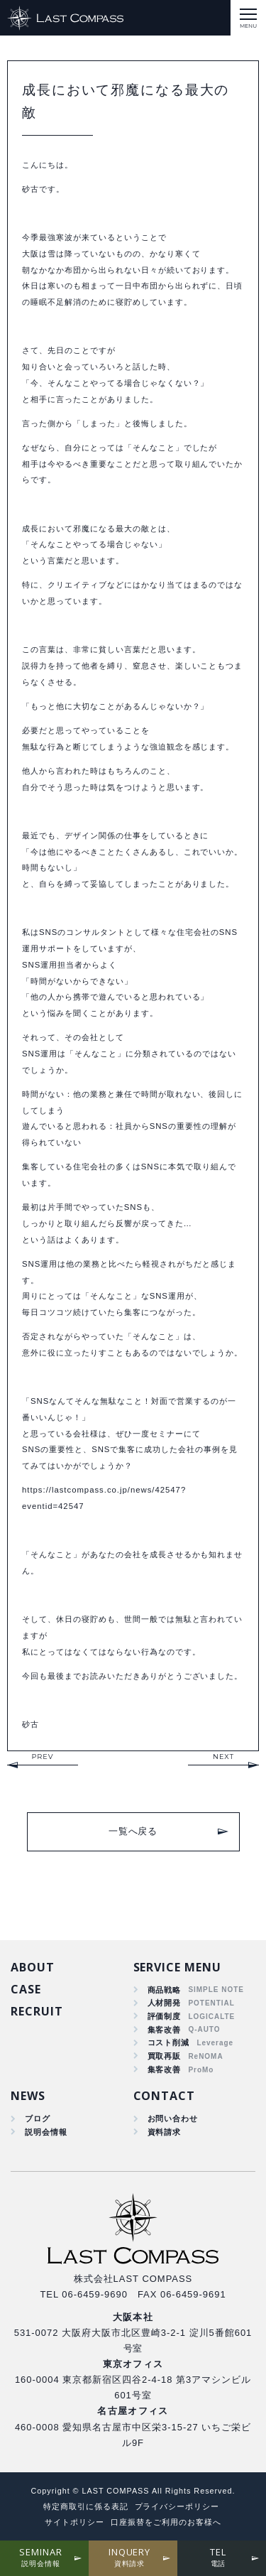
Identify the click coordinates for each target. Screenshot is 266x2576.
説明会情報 (46, 2132)
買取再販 (165, 2056)
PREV (42, 1756)
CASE (26, 1989)
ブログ (37, 2118)
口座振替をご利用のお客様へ (166, 2522)
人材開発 (165, 2002)
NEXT (223, 1756)
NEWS (28, 2095)
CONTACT (164, 2095)
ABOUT (33, 1967)
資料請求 (165, 2132)
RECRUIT (37, 2011)
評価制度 (165, 2016)
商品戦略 (165, 1990)
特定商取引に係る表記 (85, 2506)
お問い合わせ (173, 2118)
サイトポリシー (74, 2522)
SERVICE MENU (177, 1967)
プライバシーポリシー (177, 2506)
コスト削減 (169, 2042)
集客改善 (165, 2029)
